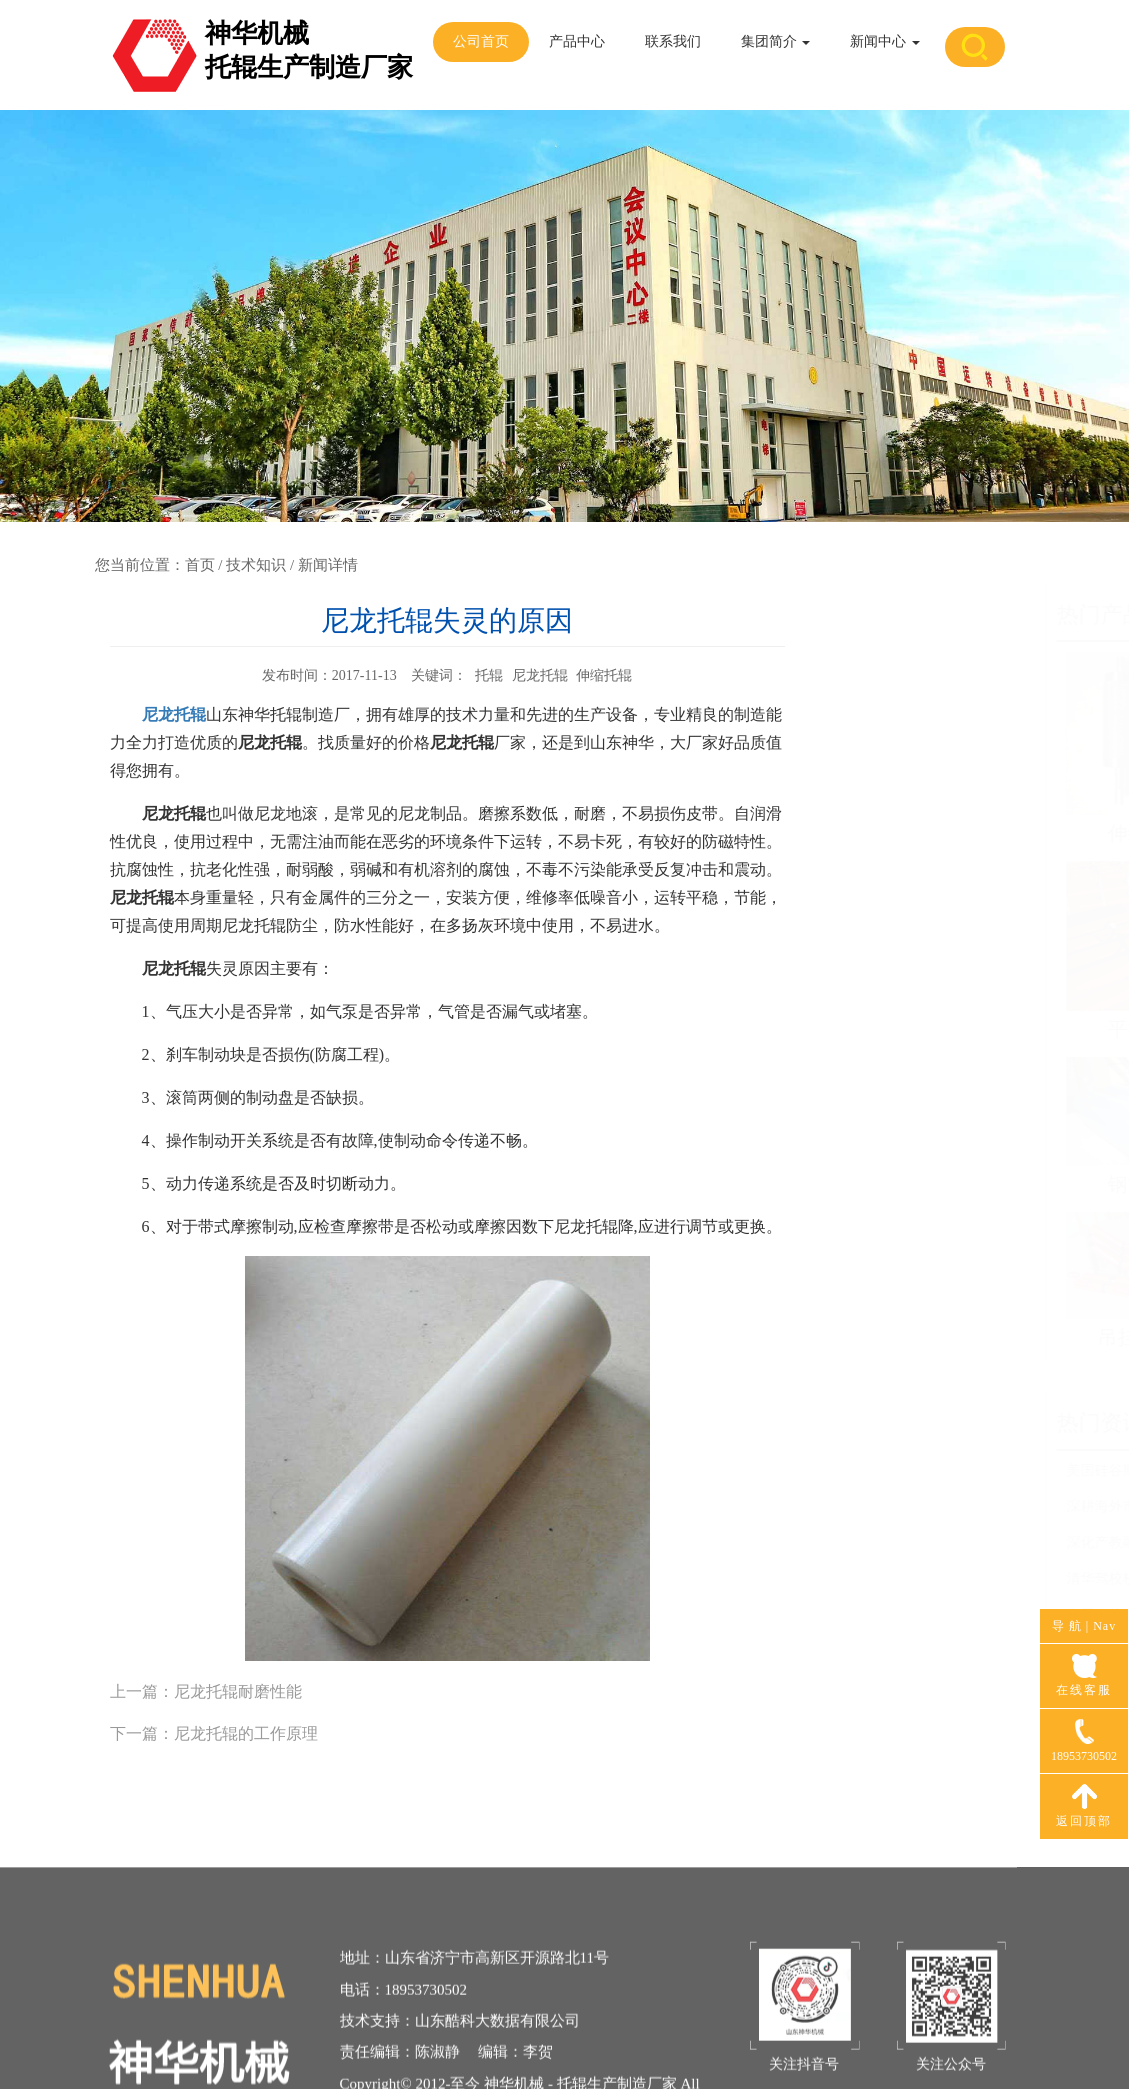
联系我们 (673, 41)
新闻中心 (885, 41)
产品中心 (577, 41)
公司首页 (481, 41)
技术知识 (256, 565)
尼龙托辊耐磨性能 (238, 1691)
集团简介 (776, 41)
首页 (200, 565)
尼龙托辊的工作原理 (246, 1733)
